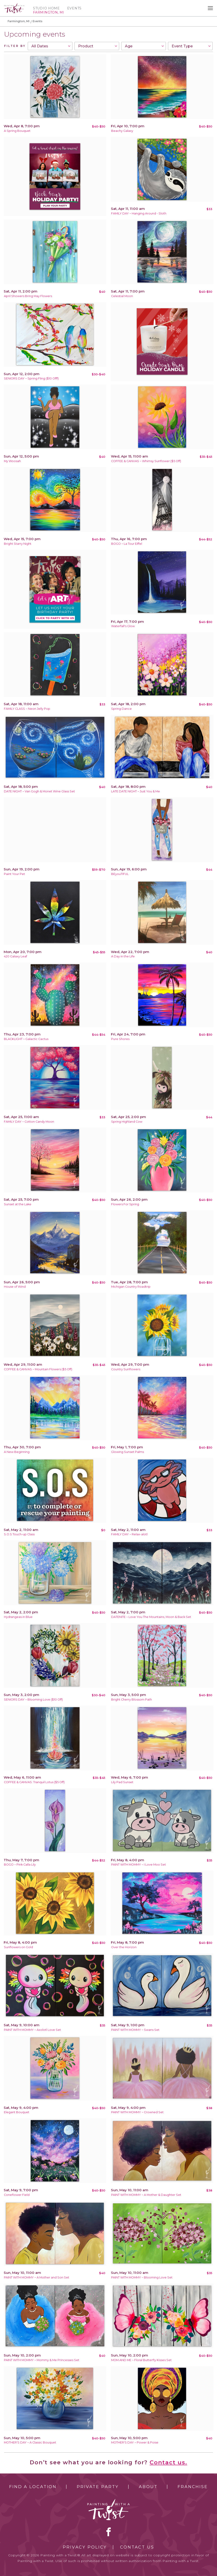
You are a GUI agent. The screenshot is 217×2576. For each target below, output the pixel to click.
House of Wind (15, 1286)
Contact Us (137, 2547)
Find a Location (33, 2486)
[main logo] (14, 5)
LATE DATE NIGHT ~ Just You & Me (135, 791)
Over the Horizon (124, 1947)
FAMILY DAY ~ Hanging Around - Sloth (138, 213)
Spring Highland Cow (126, 1121)
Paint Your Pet (14, 874)
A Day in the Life (123, 956)
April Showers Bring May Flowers (28, 296)
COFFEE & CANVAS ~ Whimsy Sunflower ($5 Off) (146, 461)
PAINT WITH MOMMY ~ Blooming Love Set (142, 2277)
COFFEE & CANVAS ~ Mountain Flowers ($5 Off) (38, 1369)
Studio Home (46, 8)
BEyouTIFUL (120, 874)
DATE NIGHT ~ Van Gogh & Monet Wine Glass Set (39, 791)
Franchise (193, 2486)
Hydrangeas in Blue (18, 1617)
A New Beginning (17, 1452)
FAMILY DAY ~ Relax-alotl (129, 1534)
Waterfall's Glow (123, 626)
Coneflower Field (17, 2195)
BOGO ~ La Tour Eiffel (126, 543)
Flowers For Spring (125, 1204)
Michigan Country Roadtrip (131, 1286)
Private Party (97, 2486)
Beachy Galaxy (122, 131)
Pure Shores (120, 1039)
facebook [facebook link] (108, 2531)
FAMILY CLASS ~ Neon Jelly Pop (27, 708)
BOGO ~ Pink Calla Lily (20, 1864)
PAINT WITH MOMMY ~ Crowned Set (137, 2112)
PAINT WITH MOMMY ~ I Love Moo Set (138, 1864)
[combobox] (50, 46)
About (148, 2486)
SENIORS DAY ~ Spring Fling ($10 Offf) (31, 378)
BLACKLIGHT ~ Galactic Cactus (26, 1039)
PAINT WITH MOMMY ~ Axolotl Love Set (32, 2030)
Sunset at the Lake (17, 1204)
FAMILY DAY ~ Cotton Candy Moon (29, 1121)
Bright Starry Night (17, 543)
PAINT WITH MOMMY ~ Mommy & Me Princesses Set (41, 2360)
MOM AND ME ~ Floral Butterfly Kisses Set (141, 2360)
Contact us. (168, 2462)
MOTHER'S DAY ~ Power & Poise (134, 2442)
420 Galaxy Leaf (15, 956)
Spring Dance (121, 708)
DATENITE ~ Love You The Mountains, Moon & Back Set (151, 1617)
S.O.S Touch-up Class (19, 1534)
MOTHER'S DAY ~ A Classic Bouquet (30, 2442)
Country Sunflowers (125, 1369)
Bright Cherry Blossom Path (131, 1699)
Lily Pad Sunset (122, 1782)
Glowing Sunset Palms (127, 1452)
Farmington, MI (19, 21)
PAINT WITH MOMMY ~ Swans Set (135, 2030)
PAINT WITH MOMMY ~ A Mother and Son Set (36, 2277)
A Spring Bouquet (17, 131)
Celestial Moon (122, 296)
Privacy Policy (85, 2547)
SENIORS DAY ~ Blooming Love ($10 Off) (33, 1699)
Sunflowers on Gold (18, 1947)
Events (74, 8)
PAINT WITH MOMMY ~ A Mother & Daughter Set (146, 2195)
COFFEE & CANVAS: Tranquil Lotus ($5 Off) (34, 1782)
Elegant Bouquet (16, 2112)
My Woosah (12, 461)
